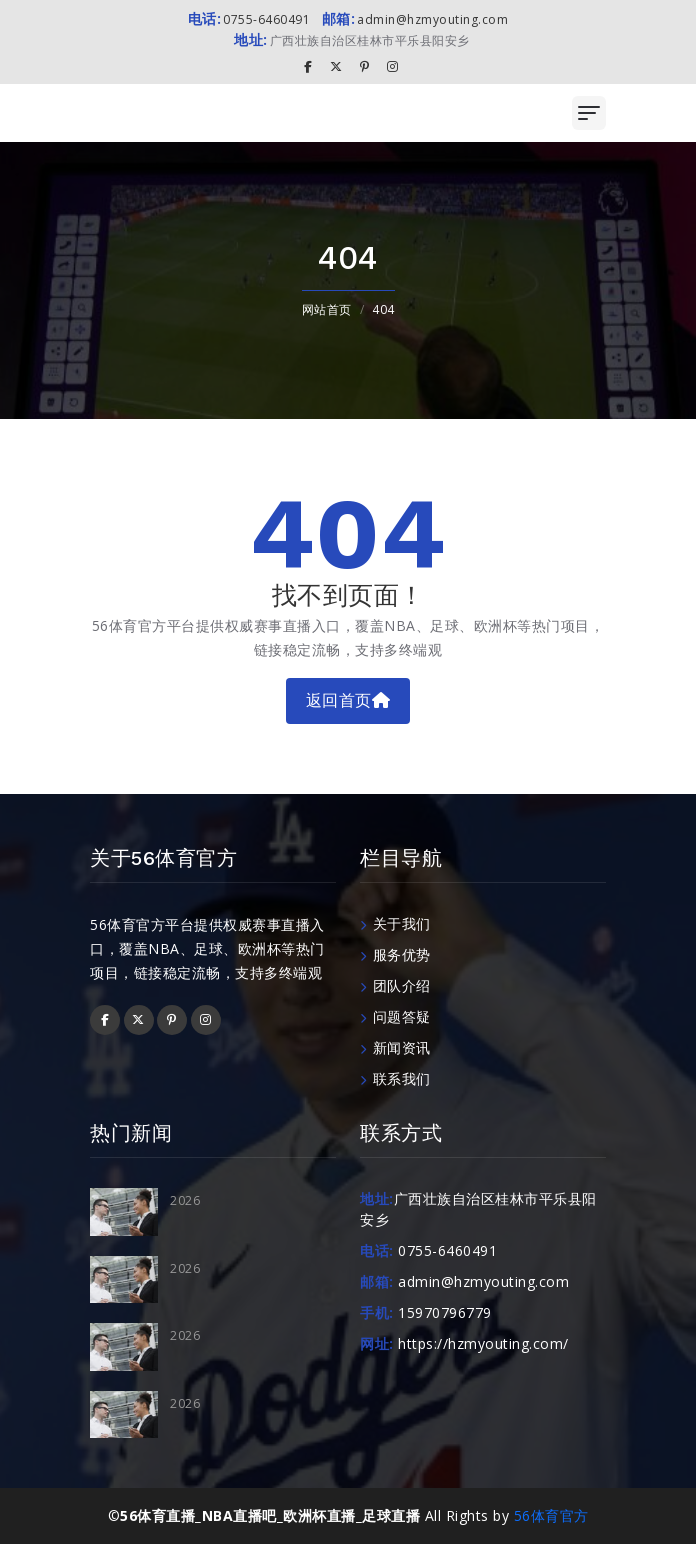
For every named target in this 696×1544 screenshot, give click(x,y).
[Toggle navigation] (589, 113)
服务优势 (395, 954)
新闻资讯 (395, 1047)
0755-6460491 (249, 19)
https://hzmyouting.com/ (483, 1343)
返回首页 (348, 700)
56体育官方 (551, 1515)
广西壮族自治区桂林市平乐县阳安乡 (352, 40)
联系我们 (395, 1078)
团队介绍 (395, 985)
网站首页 (327, 309)
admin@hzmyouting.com (415, 19)
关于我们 (395, 923)
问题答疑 (395, 1016)
